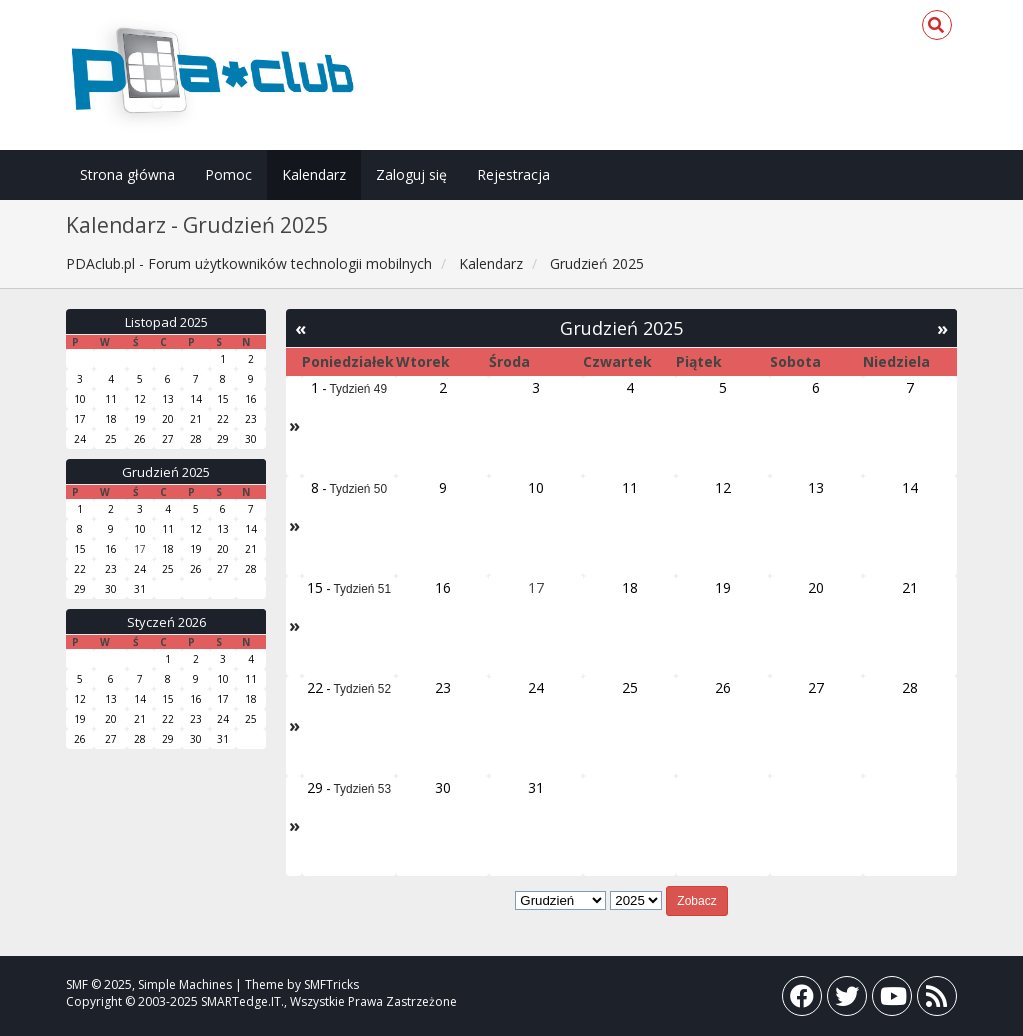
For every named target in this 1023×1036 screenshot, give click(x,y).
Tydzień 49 (359, 389)
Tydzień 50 (359, 489)
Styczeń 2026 (166, 622)
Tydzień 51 (363, 589)
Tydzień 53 (363, 789)
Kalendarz (314, 174)
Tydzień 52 (363, 689)
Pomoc (228, 174)
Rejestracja (513, 174)
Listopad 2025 (166, 322)
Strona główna (127, 174)
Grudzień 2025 (166, 472)
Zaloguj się (411, 174)
